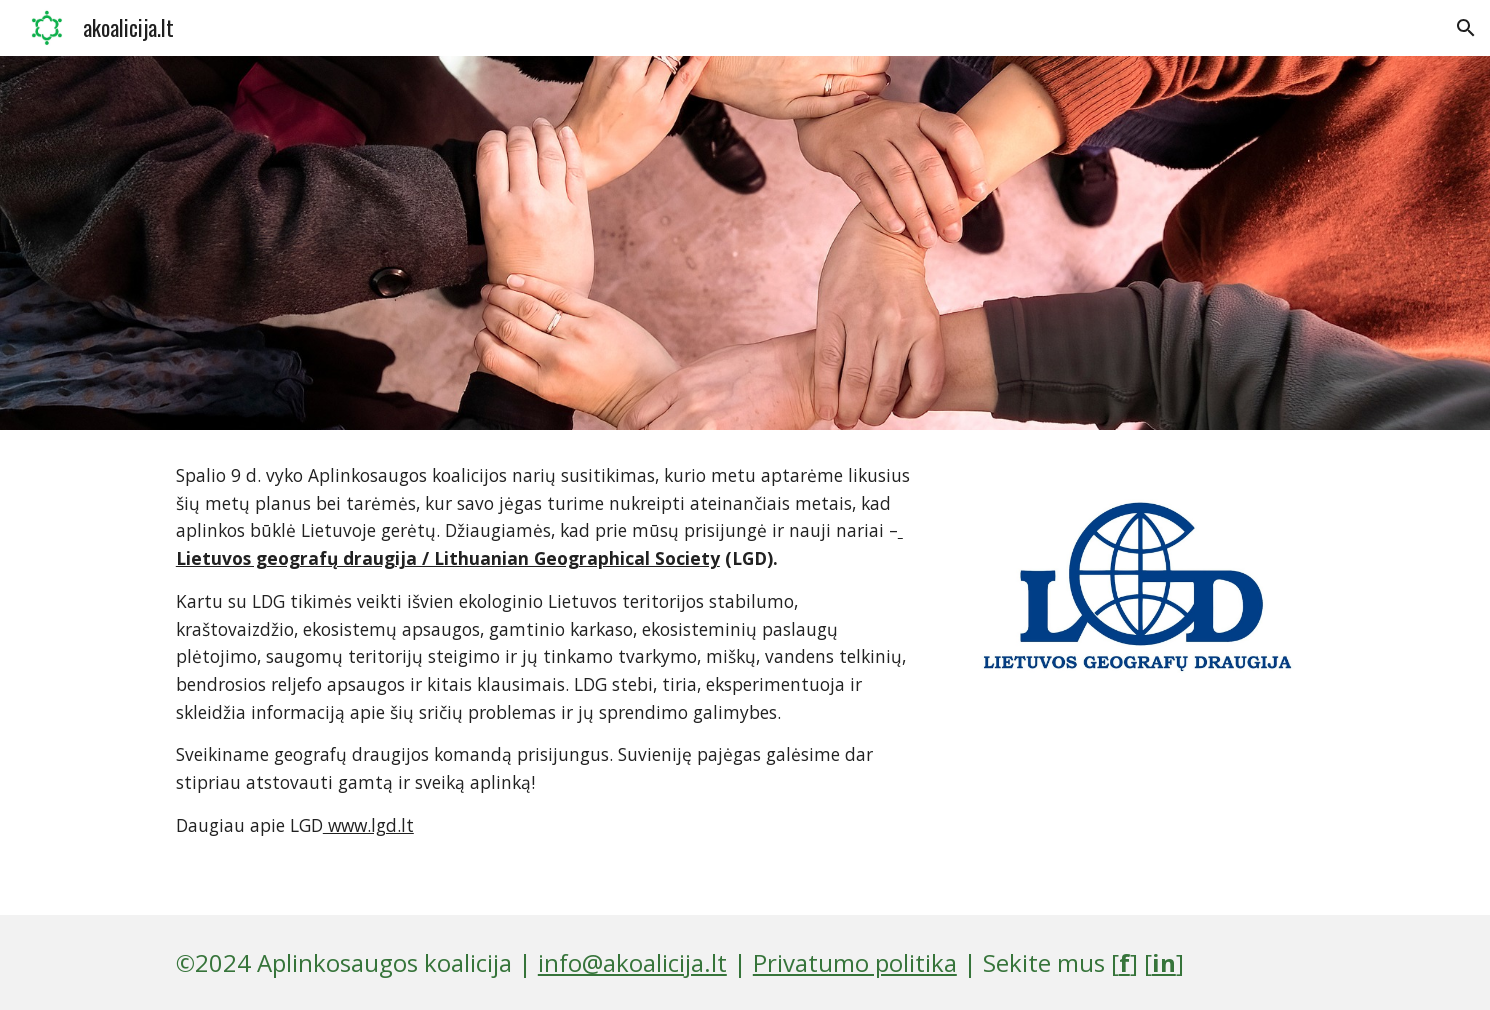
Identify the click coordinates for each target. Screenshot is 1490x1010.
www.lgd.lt (368, 825)
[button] (1466, 28)
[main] (548, 672)
